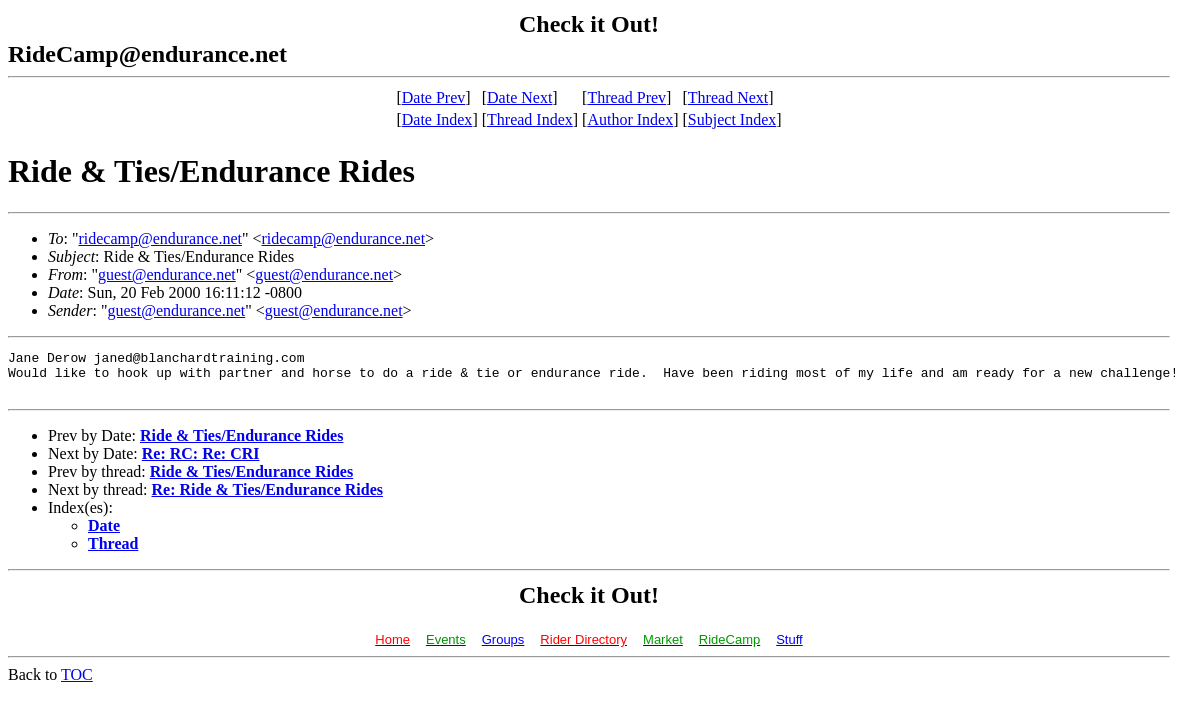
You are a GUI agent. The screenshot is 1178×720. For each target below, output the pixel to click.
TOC (77, 683)
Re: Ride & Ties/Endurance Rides (267, 498)
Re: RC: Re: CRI (201, 462)
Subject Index (732, 119)
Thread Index (530, 119)
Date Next (519, 97)
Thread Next (728, 97)
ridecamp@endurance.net (160, 238)
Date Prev (434, 97)
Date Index (437, 119)
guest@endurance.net (167, 274)
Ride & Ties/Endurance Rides (241, 444)
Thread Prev (626, 97)
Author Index (630, 119)
